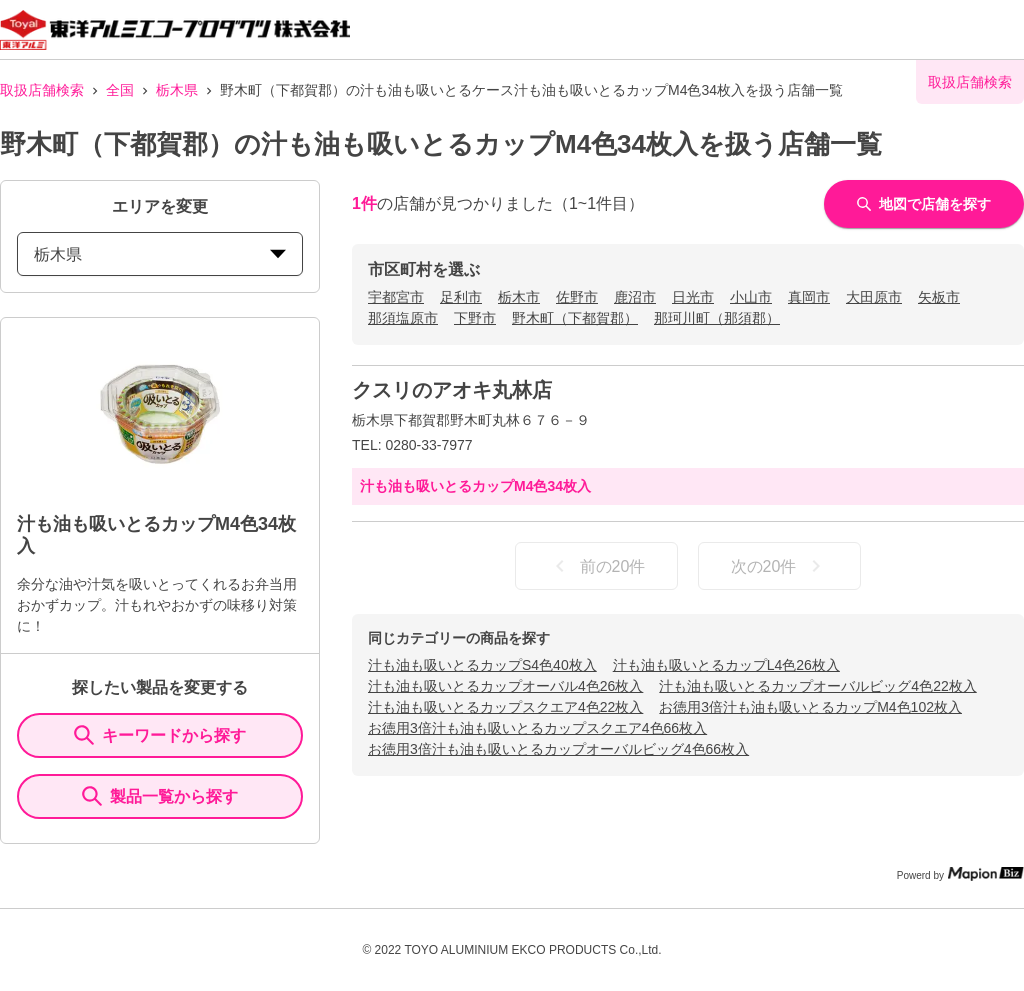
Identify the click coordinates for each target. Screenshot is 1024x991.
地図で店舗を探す (924, 204)
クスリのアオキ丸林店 (452, 390)
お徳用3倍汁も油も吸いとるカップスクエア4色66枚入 (537, 728)
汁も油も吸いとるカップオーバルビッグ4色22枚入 (817, 686)
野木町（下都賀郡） (575, 318)
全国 (120, 90)
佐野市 (577, 297)
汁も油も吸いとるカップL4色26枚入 (726, 665)
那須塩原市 (403, 318)
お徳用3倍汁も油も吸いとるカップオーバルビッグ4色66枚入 (558, 749)
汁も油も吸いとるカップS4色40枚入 (482, 665)
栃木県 (177, 90)
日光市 (693, 297)
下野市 (475, 318)
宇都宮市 (396, 297)
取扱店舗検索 (42, 90)
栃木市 (519, 297)
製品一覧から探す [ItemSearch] (160, 796)
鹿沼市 (635, 297)
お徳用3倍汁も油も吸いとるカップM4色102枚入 (810, 707)
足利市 (461, 297)
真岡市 (809, 297)
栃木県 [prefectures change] (160, 254)
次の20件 (780, 566)
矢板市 (939, 297)
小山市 (751, 297)
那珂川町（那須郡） (717, 318)
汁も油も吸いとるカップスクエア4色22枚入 (505, 707)
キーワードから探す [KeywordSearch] (160, 735)
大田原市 (874, 297)
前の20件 (597, 566)
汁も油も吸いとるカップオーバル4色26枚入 (505, 686)
